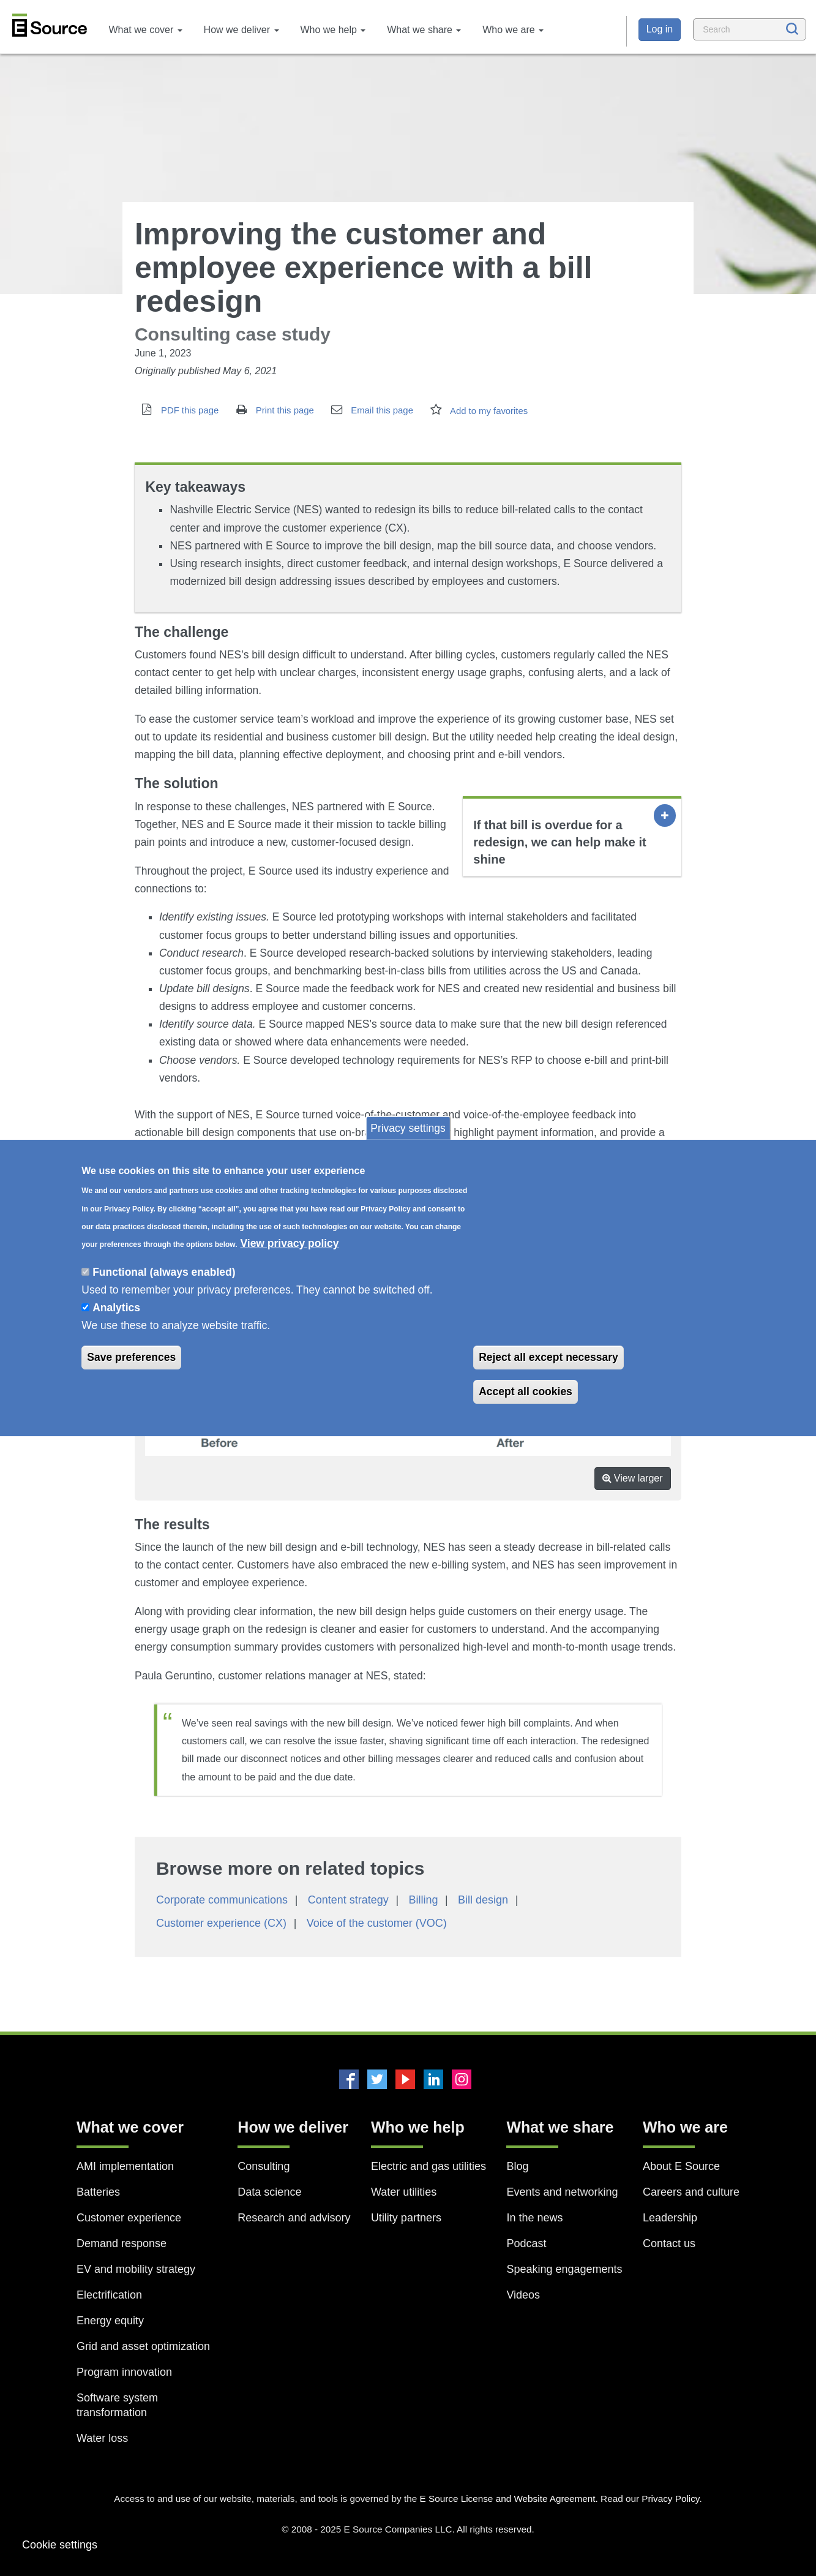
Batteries (98, 2192)
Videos (523, 2295)
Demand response (122, 2243)
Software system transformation (117, 2405)
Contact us (669, 2243)
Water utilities (403, 2192)
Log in (659, 29)
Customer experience (129, 2218)
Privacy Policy (670, 2498)
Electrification (109, 2295)
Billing (423, 1900)
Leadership (670, 2218)
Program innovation (124, 2372)
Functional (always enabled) (163, 1272)
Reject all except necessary (548, 1357)
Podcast (526, 2243)
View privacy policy (289, 1243)
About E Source (681, 2166)
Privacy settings (408, 1128)
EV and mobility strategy (136, 2269)
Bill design (483, 1900)
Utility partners (406, 2218)
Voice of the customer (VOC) (377, 1923)
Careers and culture (691, 2192)
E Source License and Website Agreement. (508, 2498)
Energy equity (110, 2320)
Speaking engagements (564, 2269)
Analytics (116, 1307)
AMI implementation (125, 2166)
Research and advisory (294, 2218)
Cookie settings (59, 2545)
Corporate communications (222, 1900)
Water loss (102, 2438)
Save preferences (131, 1357)
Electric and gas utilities (428, 2166)
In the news (534, 2218)
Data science (269, 2192)
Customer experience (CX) (221, 1923)
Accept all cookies (525, 1391)
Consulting (264, 2166)
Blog (517, 2166)
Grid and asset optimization (143, 2346)
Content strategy (348, 1900)
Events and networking (562, 2192)
